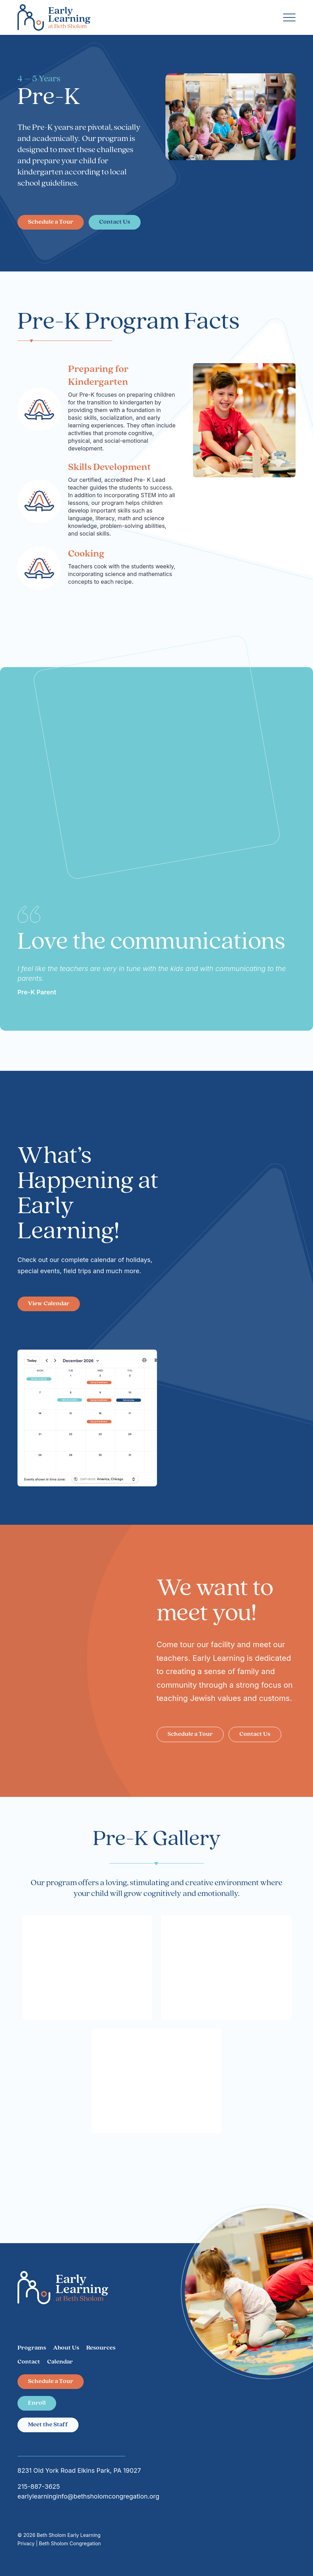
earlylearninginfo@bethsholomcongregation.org (88, 2496)
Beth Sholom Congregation (70, 2543)
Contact (28, 2362)
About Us (66, 2348)
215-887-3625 (38, 2487)
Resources (100, 2348)
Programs (31, 2348)
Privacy (28, 2543)
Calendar (60, 2362)
